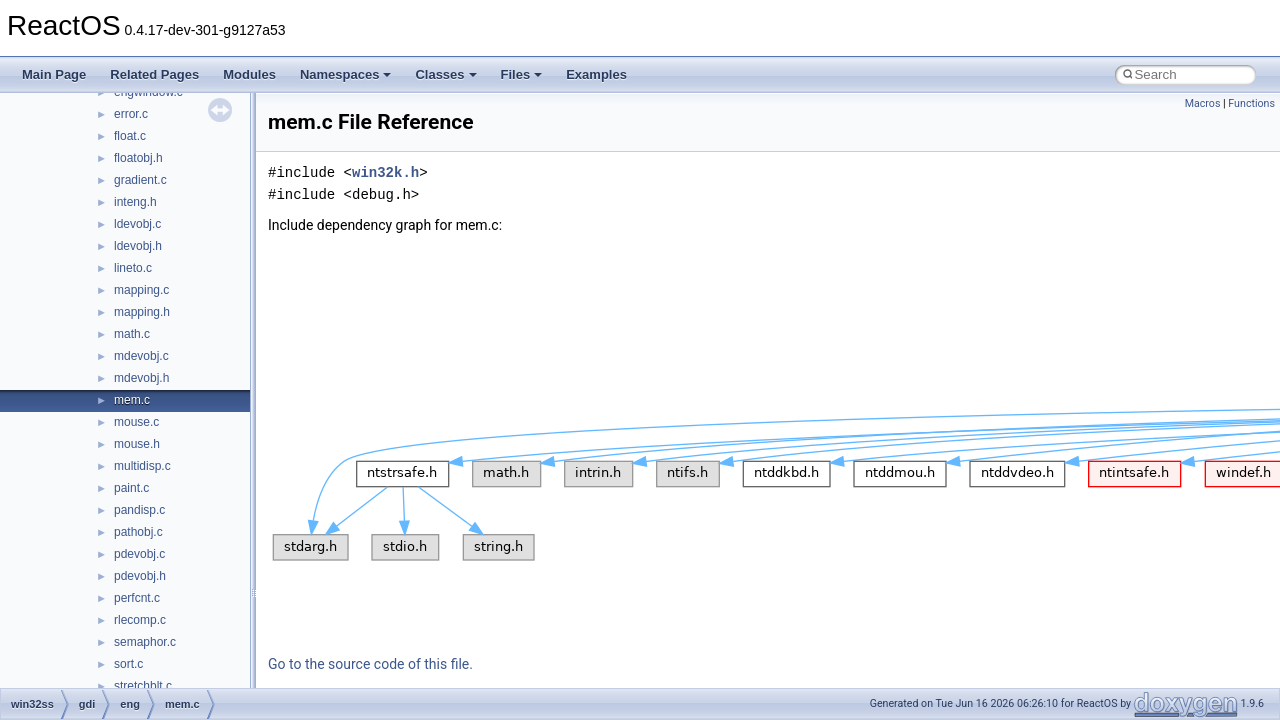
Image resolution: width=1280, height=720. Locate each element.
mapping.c (141, 290)
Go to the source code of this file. (370, 664)
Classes (445, 74)
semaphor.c (145, 642)
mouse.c (136, 422)
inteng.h (135, 202)
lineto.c (133, 268)
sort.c (128, 664)
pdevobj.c (139, 554)
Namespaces (346, 74)
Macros (1203, 103)
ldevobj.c (137, 224)
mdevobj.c (141, 356)
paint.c (131, 488)
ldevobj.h (138, 246)
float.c (130, 136)
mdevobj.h (141, 378)
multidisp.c (142, 466)
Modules (249, 74)
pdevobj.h (140, 576)
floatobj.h (138, 158)
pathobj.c (138, 532)
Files (522, 74)
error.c (131, 114)
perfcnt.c (137, 598)
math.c (132, 334)
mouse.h (137, 444)
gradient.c (140, 180)
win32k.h (385, 172)
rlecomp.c (140, 620)
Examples (596, 74)
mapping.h (142, 312)
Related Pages (154, 74)
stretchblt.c (143, 686)
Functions (1251, 103)
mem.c (132, 400)
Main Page (54, 74)
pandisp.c (139, 510)
